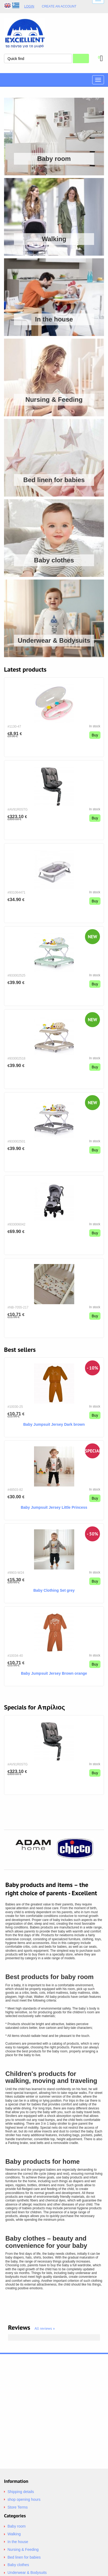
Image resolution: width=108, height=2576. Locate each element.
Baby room (17, 2526)
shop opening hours (24, 2499)
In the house (18, 2542)
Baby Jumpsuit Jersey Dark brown (54, 1424)
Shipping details (21, 2492)
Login (29, 6)
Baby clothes (18, 2565)
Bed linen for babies (24, 2557)
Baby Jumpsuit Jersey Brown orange (54, 1673)
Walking (14, 2534)
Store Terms (18, 2507)
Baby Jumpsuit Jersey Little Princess (54, 1507)
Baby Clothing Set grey (54, 1590)
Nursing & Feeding (23, 2549)
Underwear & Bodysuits (27, 2572)
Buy (95, 735)
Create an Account (59, 6)
